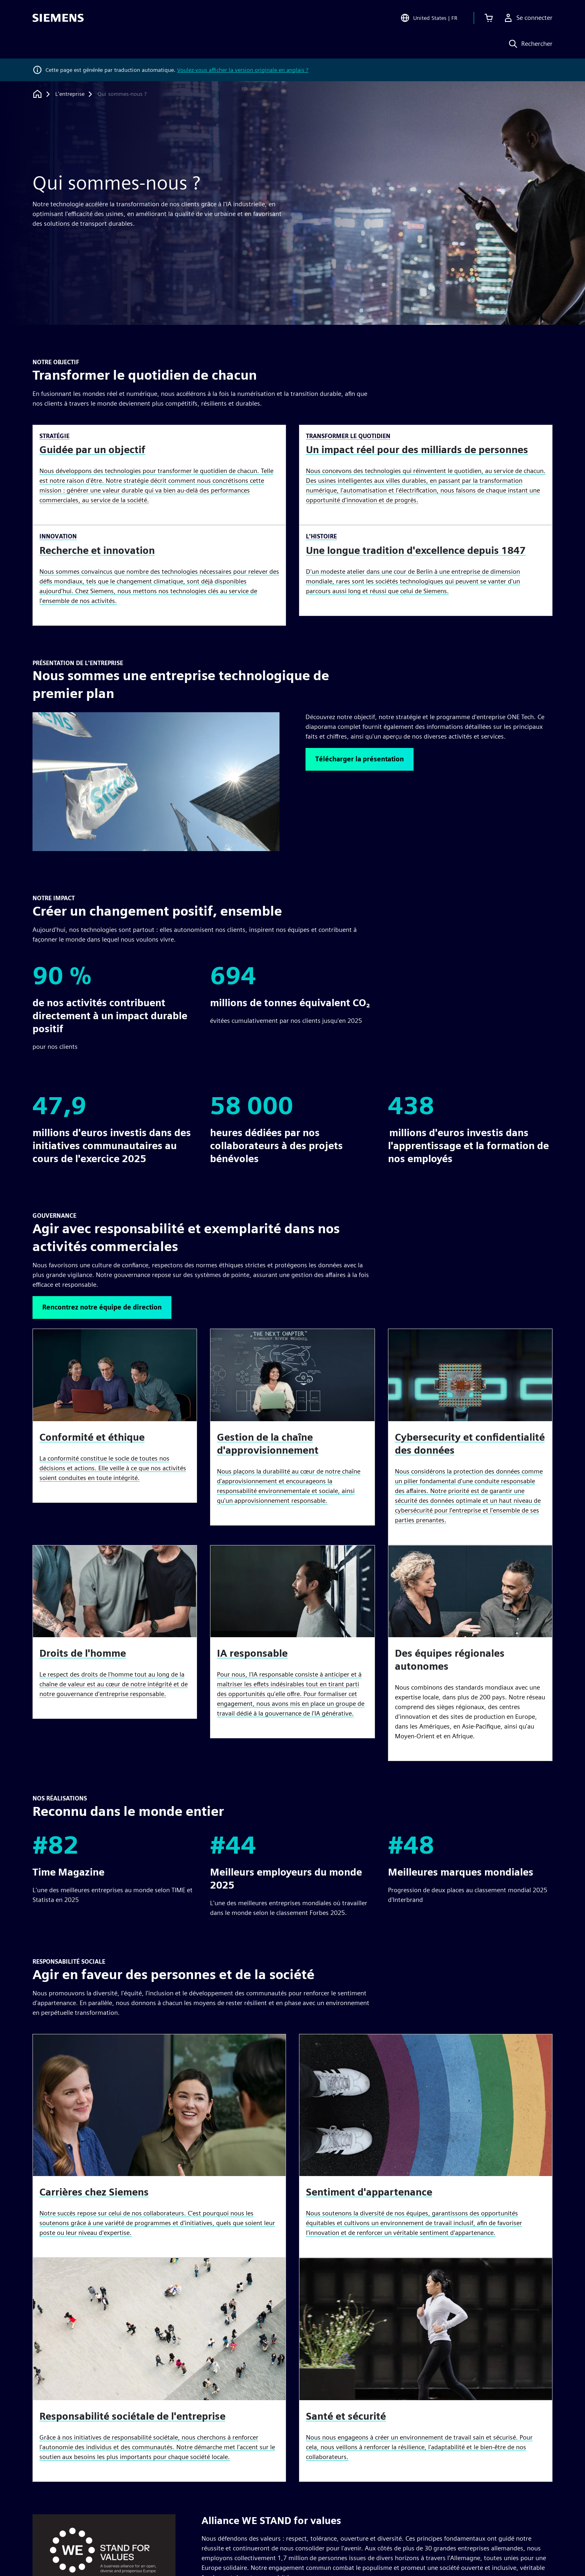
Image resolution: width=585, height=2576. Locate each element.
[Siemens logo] (58, 18)
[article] (470, 1653)
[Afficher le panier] (489, 18)
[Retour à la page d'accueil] (37, 94)
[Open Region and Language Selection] (429, 18)
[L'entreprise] (69, 94)
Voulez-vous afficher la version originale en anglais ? (242, 70)
